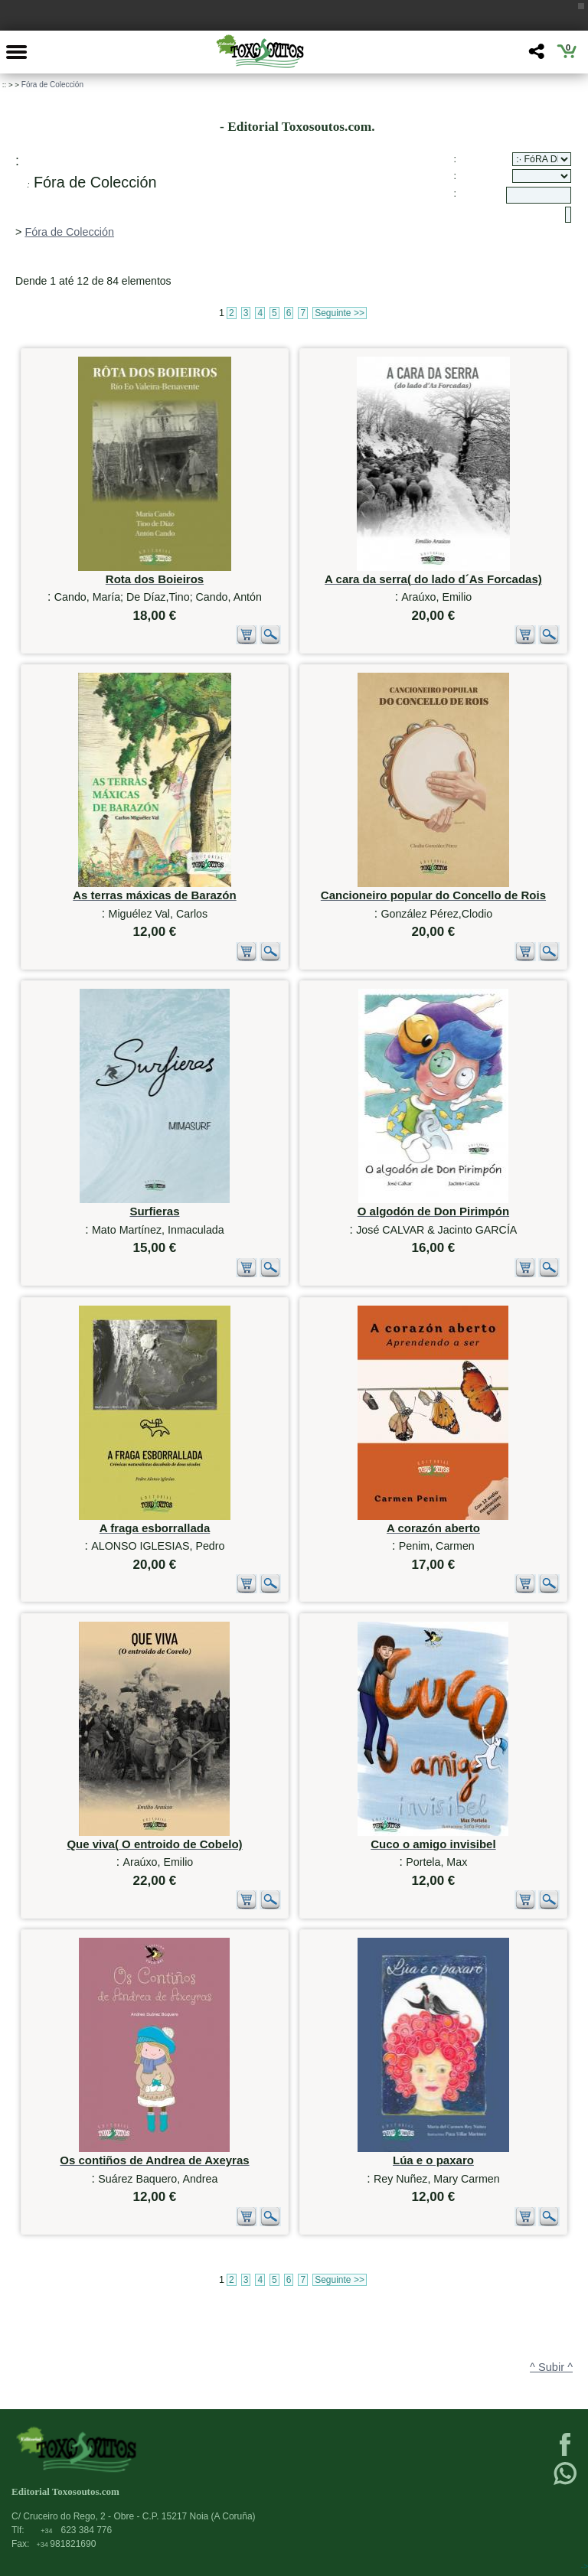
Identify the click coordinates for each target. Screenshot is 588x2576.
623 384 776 (76, 2530)
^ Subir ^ (551, 2367)
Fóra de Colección (52, 84)
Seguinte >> (339, 313)
